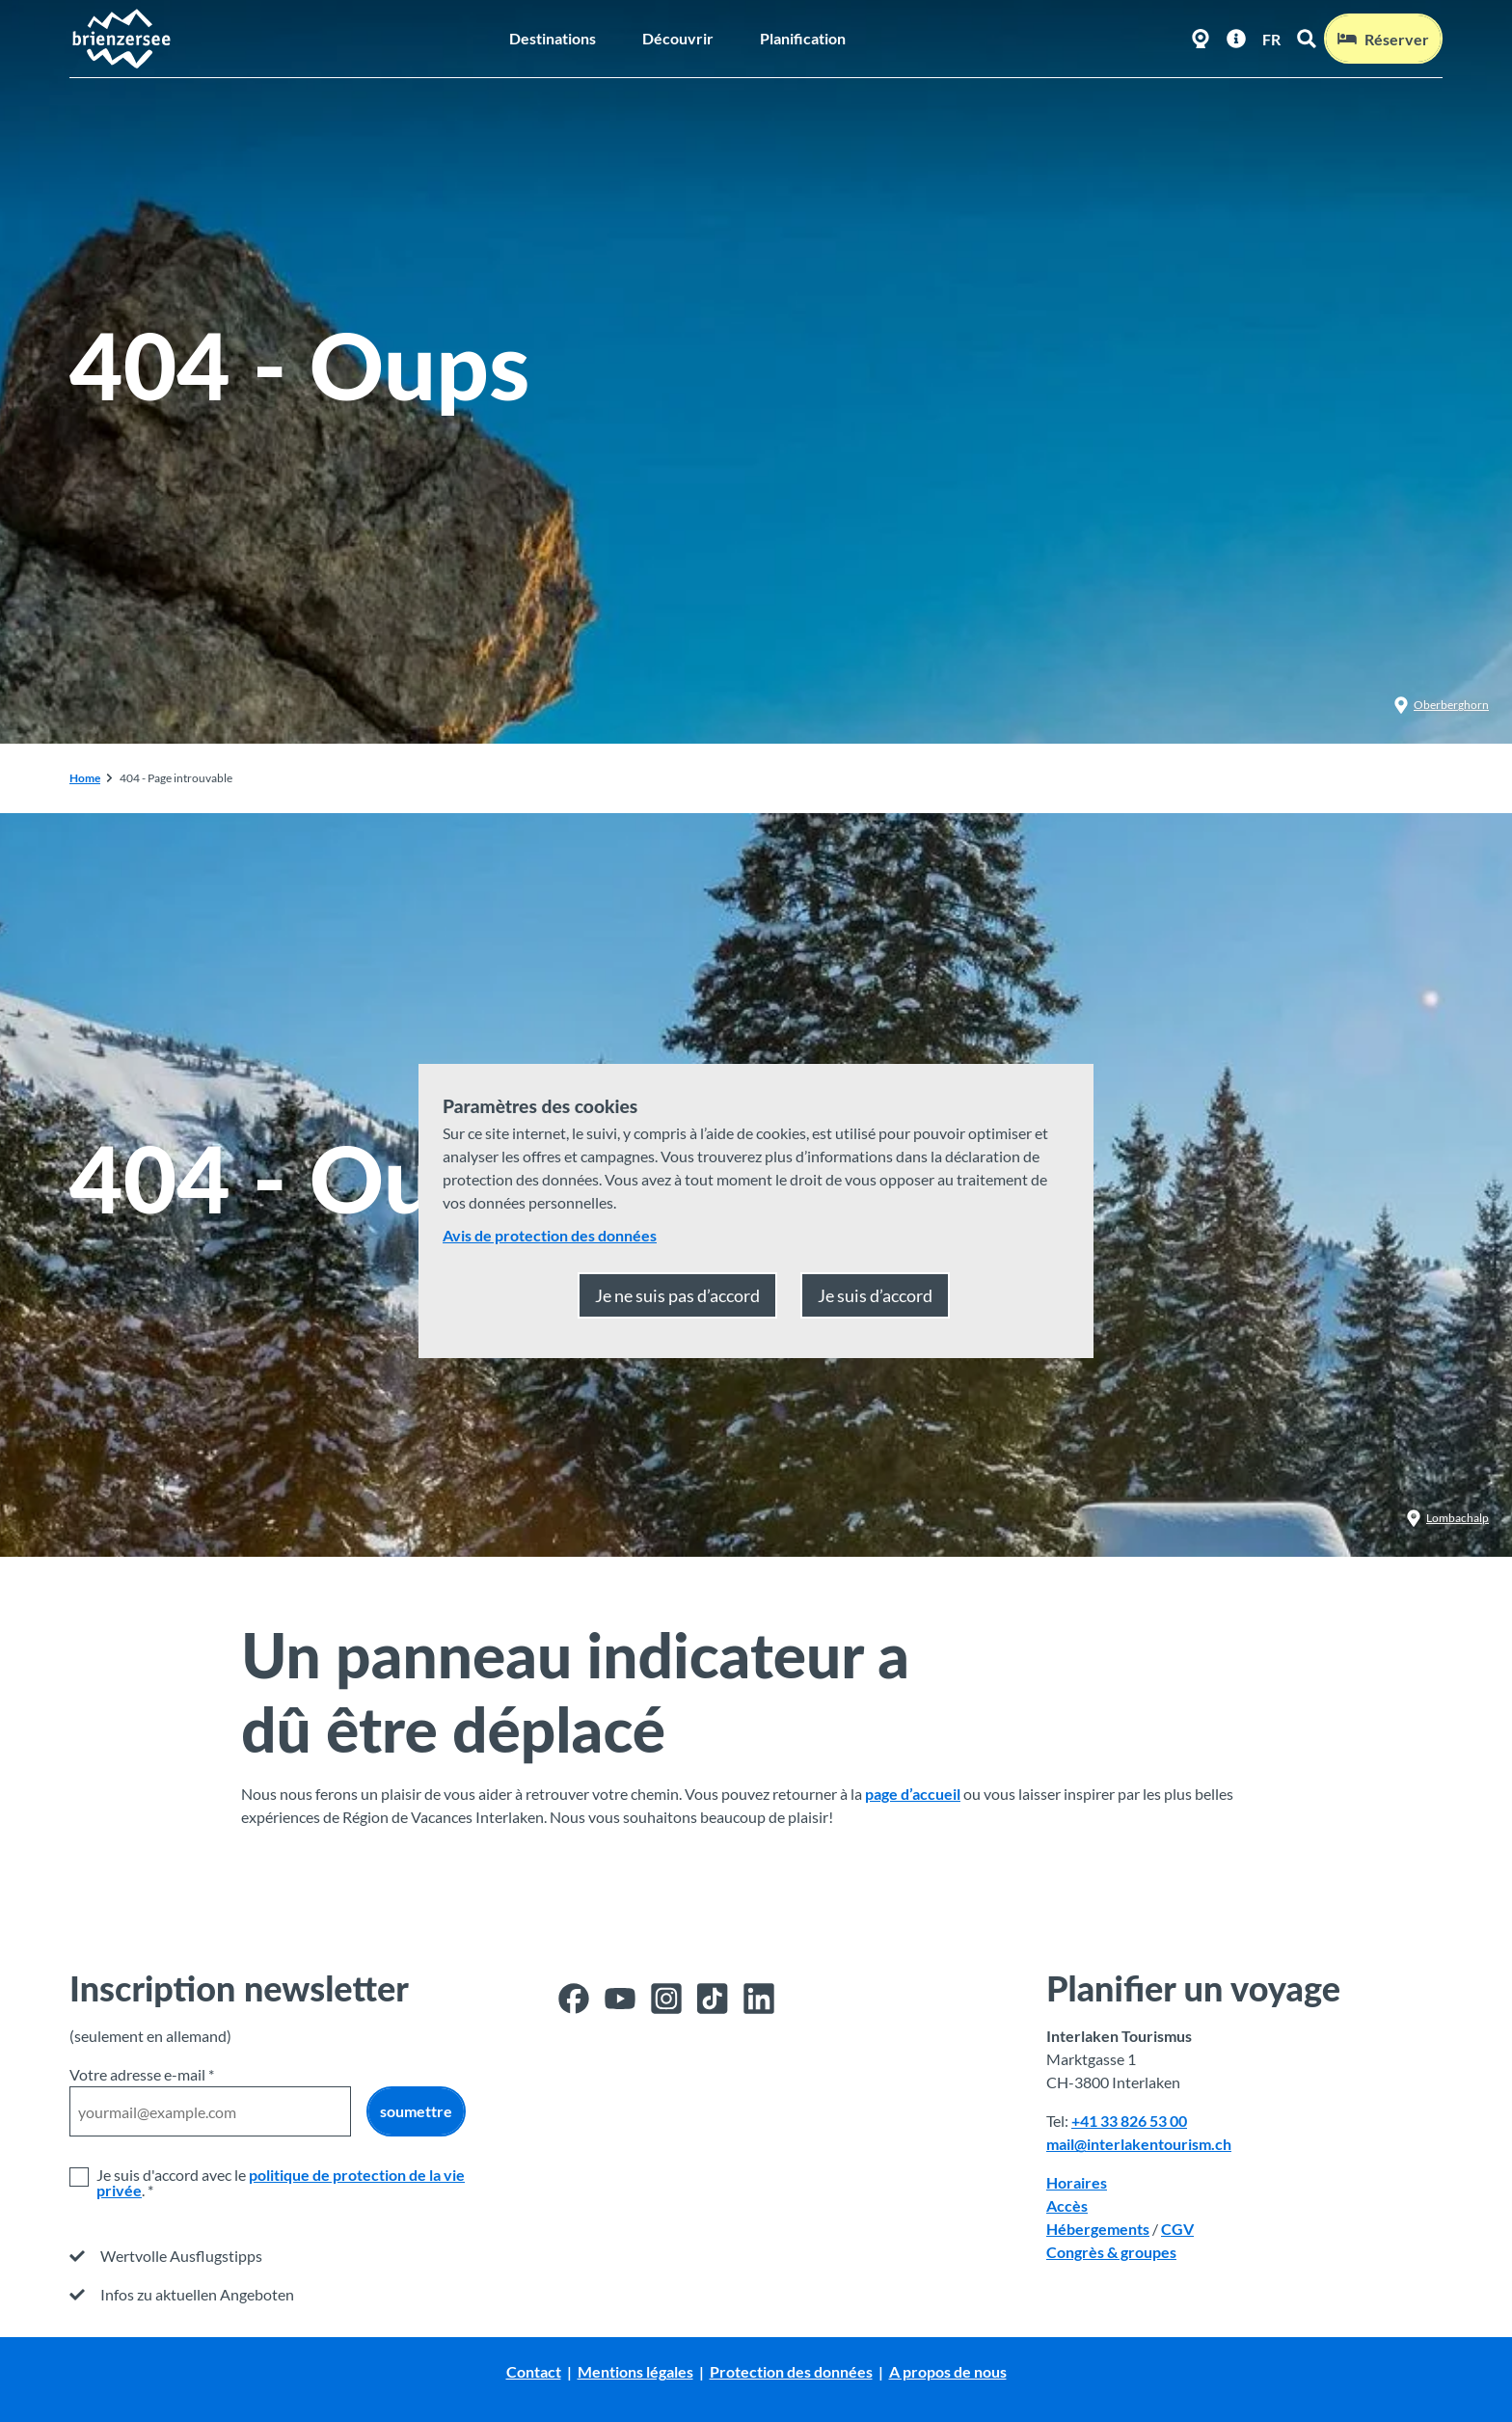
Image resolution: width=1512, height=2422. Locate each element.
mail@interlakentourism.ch (1138, 2144)
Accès (1067, 2205)
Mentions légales (635, 2371)
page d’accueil (912, 1793)
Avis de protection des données (550, 1235)
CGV (1177, 2228)
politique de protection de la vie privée (280, 2182)
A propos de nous (948, 2371)
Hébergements (1097, 2228)
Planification (803, 38)
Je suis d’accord (875, 1295)
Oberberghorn (1441, 705)
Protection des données (791, 2371)
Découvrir (678, 38)
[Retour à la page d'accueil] (121, 38)
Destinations (552, 38)
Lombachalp (1447, 1518)
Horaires (1076, 2182)
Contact (533, 2371)
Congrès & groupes (1111, 2252)
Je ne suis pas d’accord (677, 1295)
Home (84, 778)
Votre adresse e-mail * (141, 2074)
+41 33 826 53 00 (1129, 2120)
